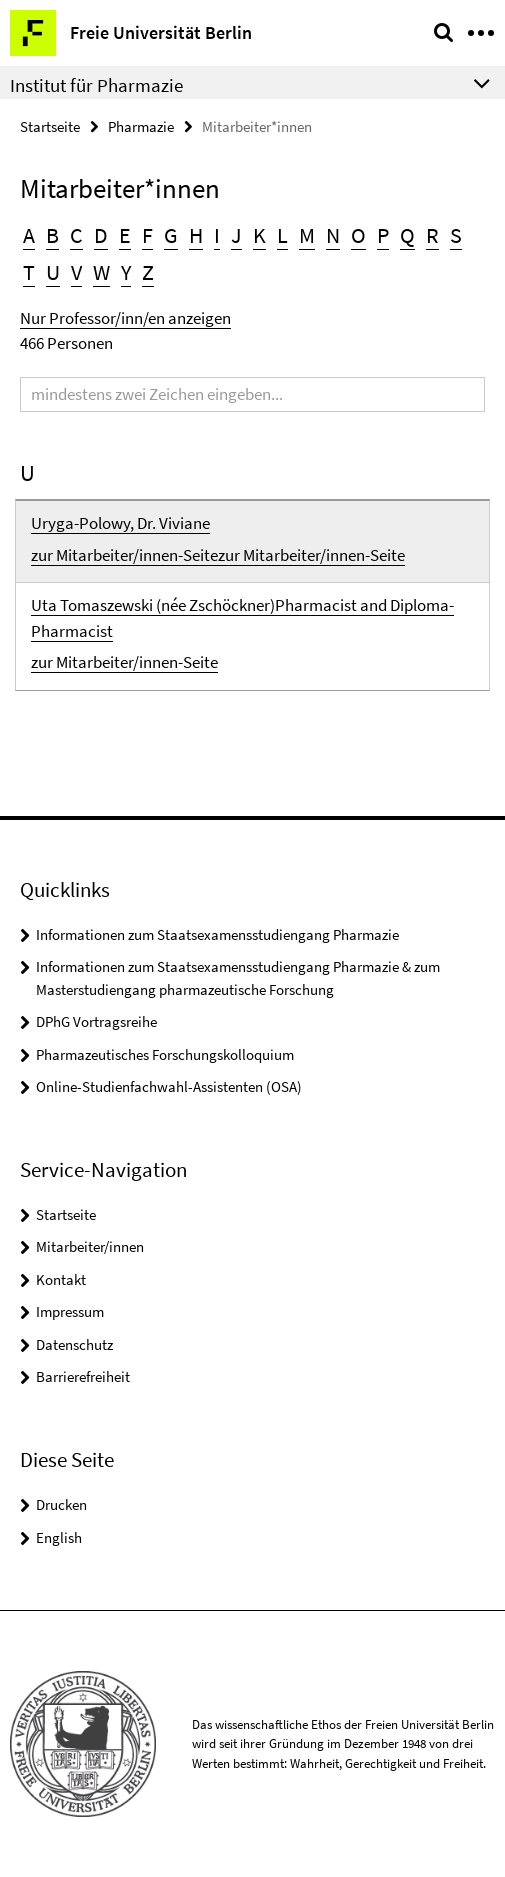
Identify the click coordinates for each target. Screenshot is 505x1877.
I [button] (217, 235)
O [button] (358, 235)
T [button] (29, 272)
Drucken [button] (61, 1504)
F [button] (147, 235)
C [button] (76, 235)
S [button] (456, 235)
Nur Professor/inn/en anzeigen (125, 318)
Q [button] (407, 235)
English (59, 1537)
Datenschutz (74, 1344)
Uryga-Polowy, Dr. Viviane (120, 523)
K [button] (259, 235)
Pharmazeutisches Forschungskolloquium (165, 1054)
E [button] (125, 235)
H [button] (196, 235)
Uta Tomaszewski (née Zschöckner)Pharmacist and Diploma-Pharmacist (242, 618)
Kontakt (61, 1279)
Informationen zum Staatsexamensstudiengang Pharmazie (217, 934)
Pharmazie (141, 126)
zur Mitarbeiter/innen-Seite (124, 555)
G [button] (171, 235)
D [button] (101, 235)
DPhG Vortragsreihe (96, 1021)
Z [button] (148, 272)
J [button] (236, 235)
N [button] (333, 235)
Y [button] (126, 272)
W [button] (101, 272)
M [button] (307, 235)
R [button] (432, 235)
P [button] (383, 235)
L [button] (282, 235)
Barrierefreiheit (83, 1376)
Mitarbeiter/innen (90, 1246)
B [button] (52, 235)
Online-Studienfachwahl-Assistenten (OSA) (169, 1086)
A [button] (29, 235)
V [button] (76, 272)
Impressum (70, 1311)
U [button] (53, 272)
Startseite (50, 126)
